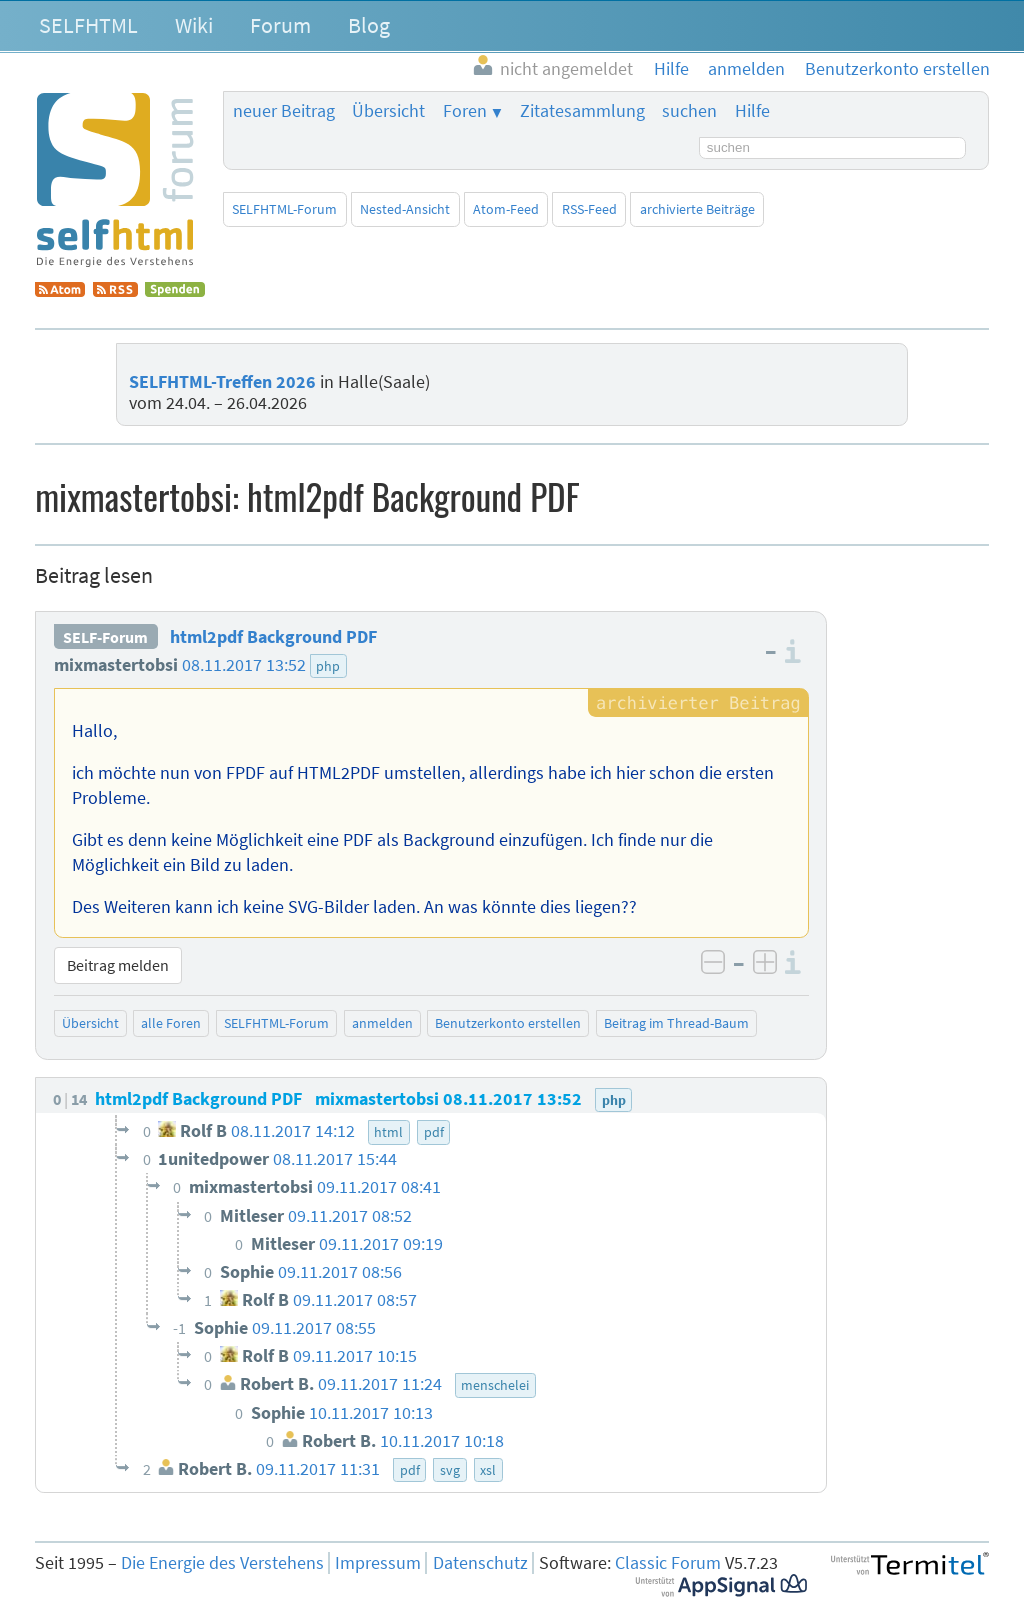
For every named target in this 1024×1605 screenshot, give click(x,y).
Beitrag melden (118, 965)
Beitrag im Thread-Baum (676, 1023)
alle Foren (171, 1023)
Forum (280, 25)
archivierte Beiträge (697, 209)
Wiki (194, 25)
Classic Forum (668, 1563)
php (328, 666)
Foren (465, 111)
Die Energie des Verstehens (222, 1563)
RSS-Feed (589, 209)
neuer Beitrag (284, 111)
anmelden (382, 1023)
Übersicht (388, 111)
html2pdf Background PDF (273, 637)
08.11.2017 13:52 (244, 665)
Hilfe (752, 111)
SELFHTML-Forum (284, 209)
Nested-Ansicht (405, 209)
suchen (689, 111)
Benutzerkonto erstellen (508, 1023)
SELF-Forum (105, 637)
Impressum (378, 1563)
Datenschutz (480, 1563)
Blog (369, 25)
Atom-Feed (506, 209)
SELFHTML (88, 25)
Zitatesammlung (582, 111)
